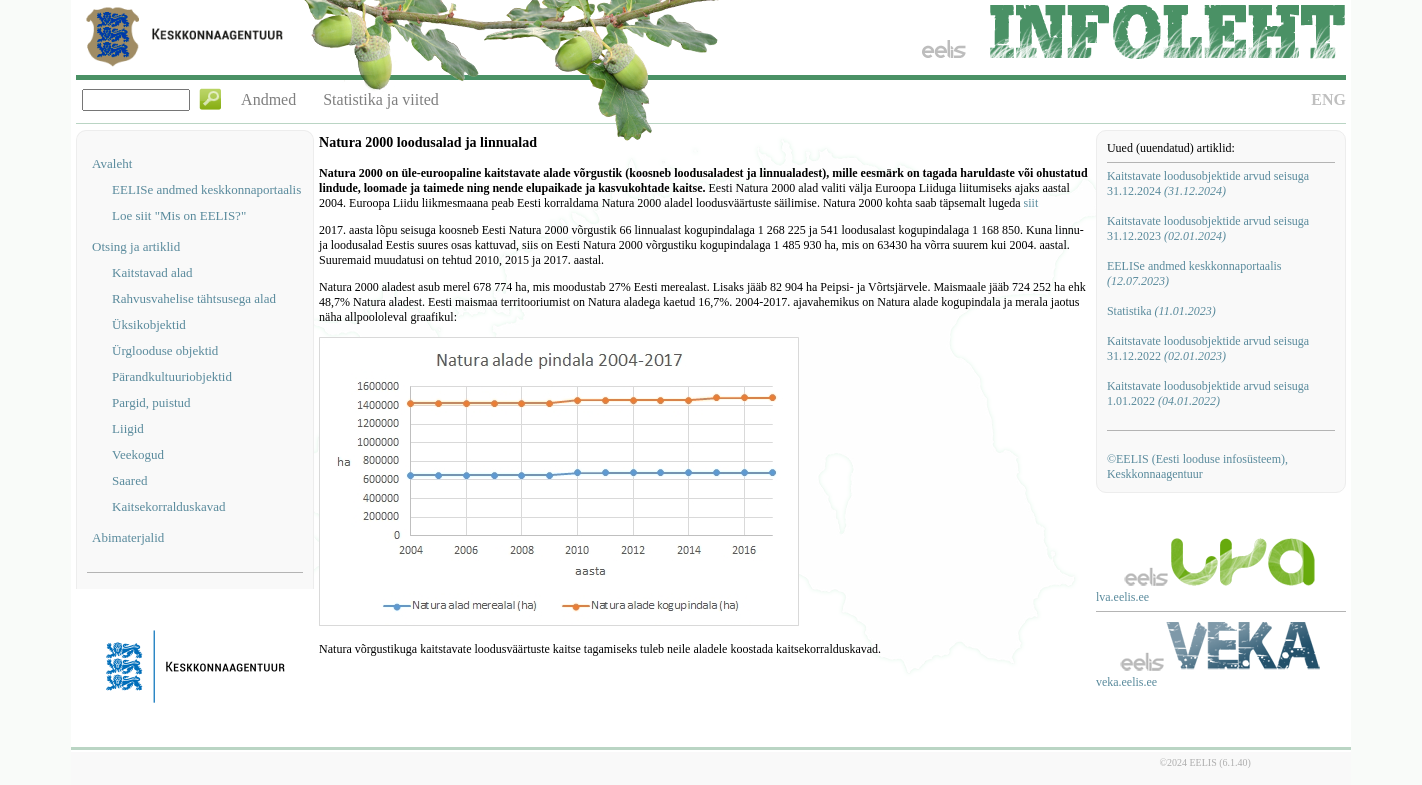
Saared (129, 480)
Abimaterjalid (128, 537)
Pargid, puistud (151, 402)
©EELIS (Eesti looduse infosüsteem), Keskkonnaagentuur (1197, 466)
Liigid (128, 428)
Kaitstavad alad (152, 272)
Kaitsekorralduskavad (168, 506)
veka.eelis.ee (1126, 682)
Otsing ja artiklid (136, 246)
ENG (1328, 99)
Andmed (268, 99)
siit (1031, 203)
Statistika (1161, 311)
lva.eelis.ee (1122, 597)
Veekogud (138, 454)
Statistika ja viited (381, 99)
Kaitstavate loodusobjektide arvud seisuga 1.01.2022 (1208, 393)
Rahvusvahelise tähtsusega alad (194, 298)
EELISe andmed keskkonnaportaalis (206, 189)
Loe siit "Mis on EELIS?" (179, 215)
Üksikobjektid (149, 324)
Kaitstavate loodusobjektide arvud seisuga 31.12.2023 (1208, 228)
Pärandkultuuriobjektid (172, 376)
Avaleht (112, 163)
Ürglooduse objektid (165, 350)
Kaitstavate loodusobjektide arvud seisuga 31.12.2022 (1208, 348)
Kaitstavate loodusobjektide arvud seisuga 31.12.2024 (1208, 183)
